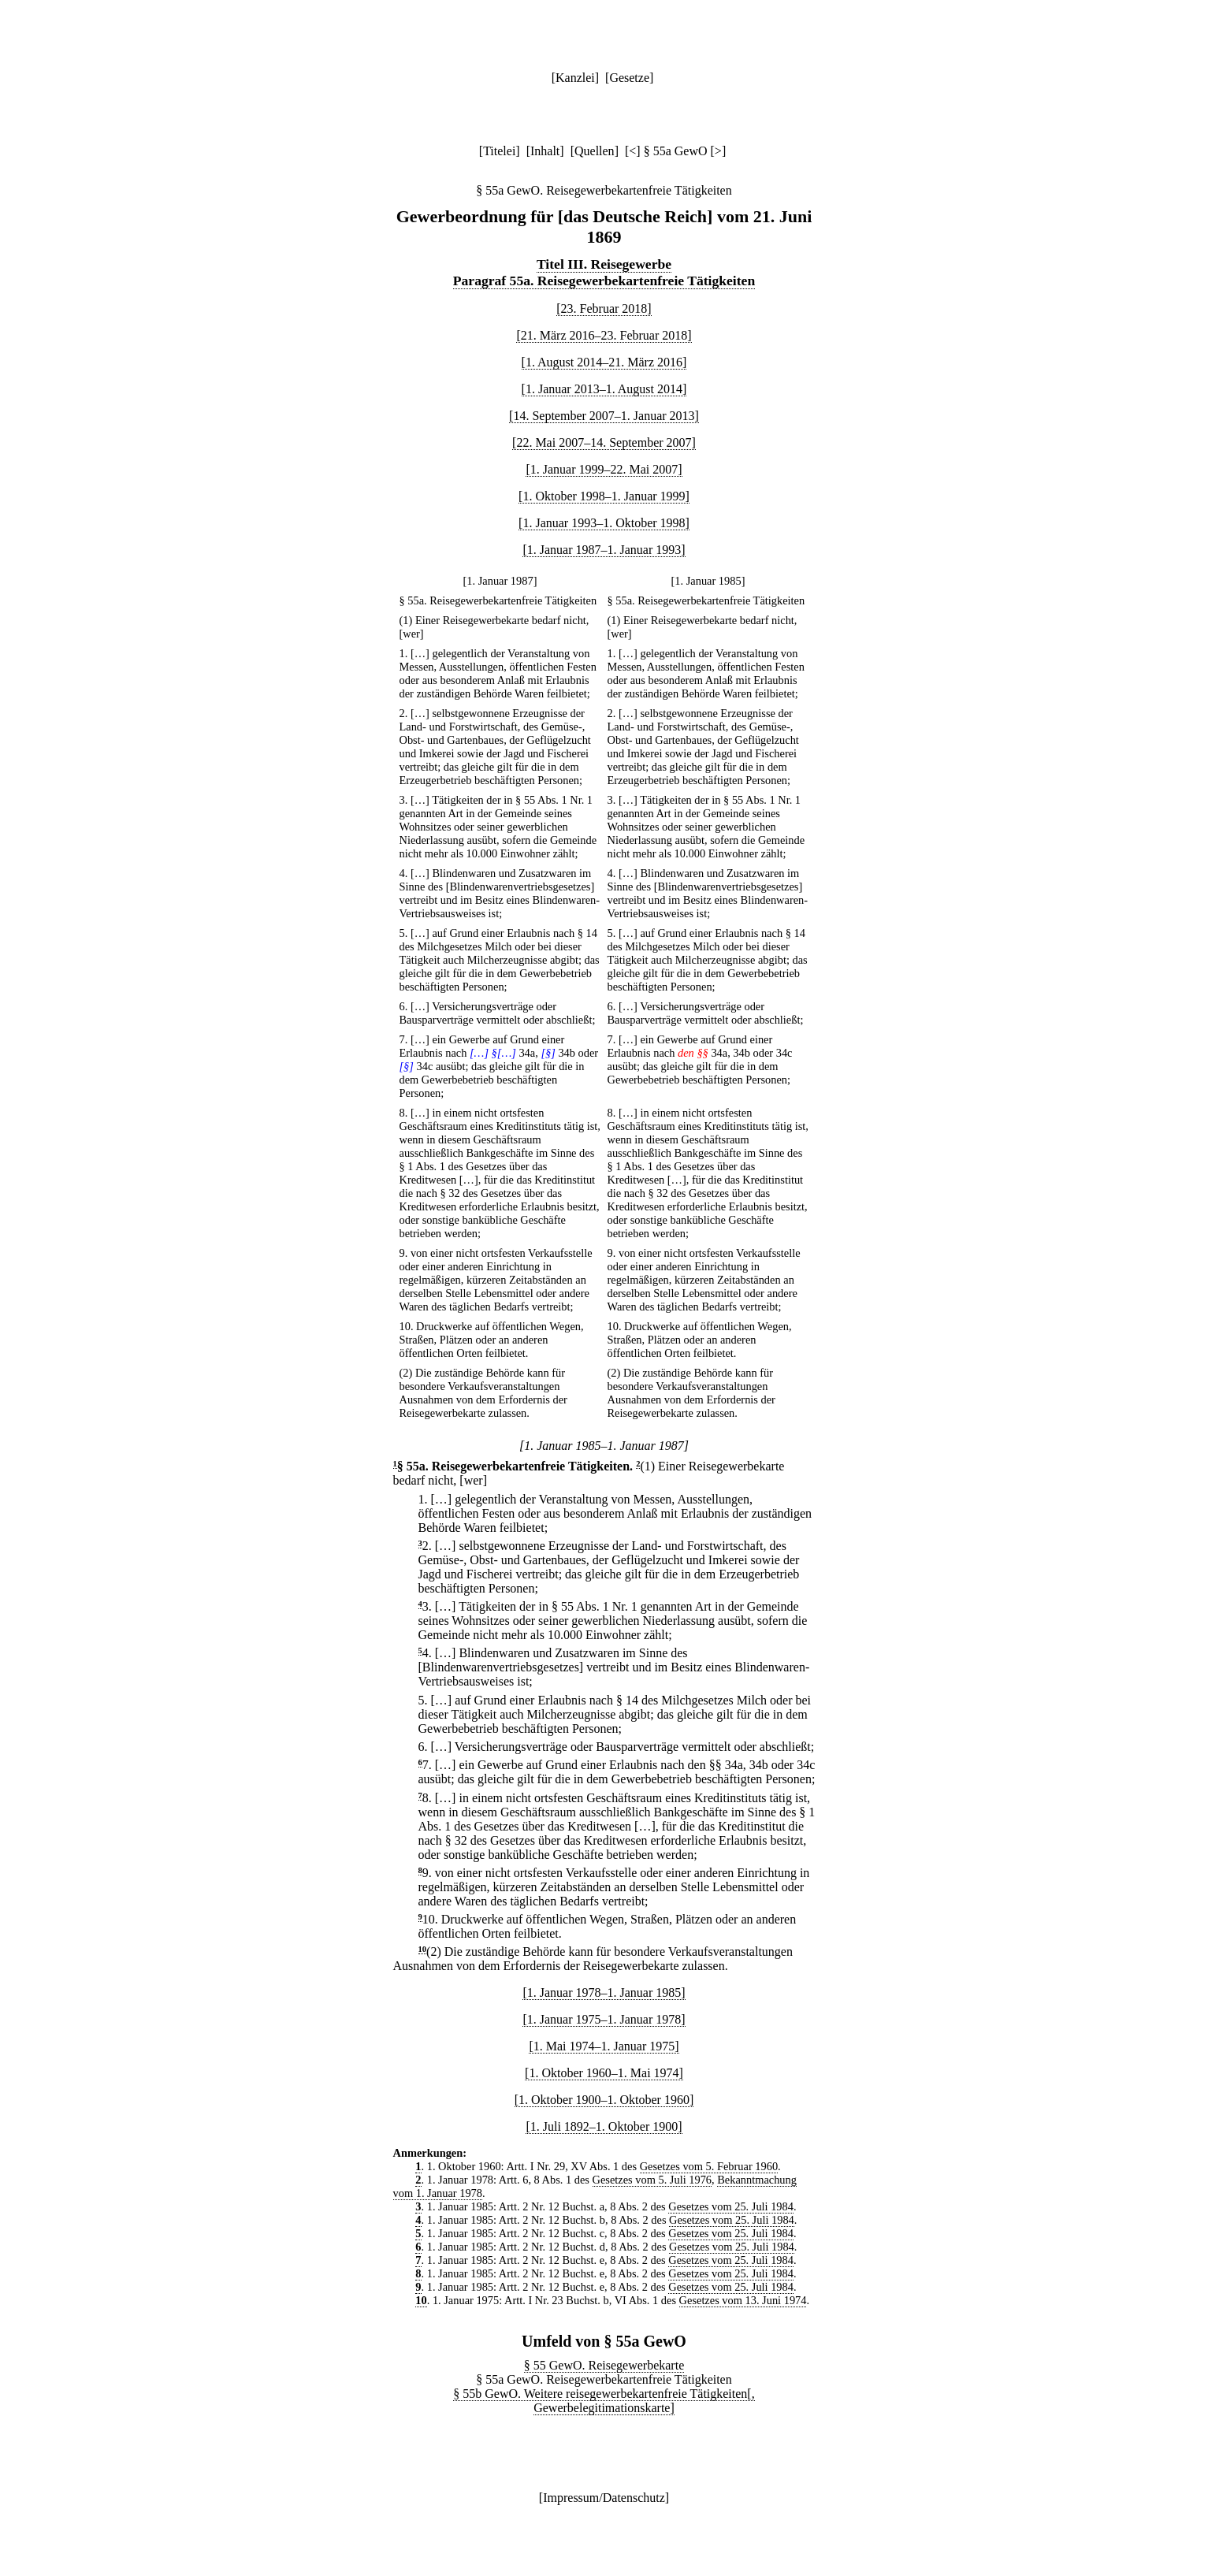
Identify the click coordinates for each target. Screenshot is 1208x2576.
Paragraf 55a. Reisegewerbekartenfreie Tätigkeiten (604, 280)
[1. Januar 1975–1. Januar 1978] (603, 2019)
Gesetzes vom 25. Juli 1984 (731, 2206)
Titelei (499, 151)
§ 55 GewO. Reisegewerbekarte (604, 2365)
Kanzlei (575, 77)
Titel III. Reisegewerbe (604, 264)
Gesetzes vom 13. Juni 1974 (743, 2300)
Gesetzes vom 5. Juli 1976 (652, 2179)
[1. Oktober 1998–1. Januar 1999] (604, 496)
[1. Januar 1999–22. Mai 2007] (604, 469)
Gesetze (629, 77)
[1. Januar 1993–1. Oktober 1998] (604, 523)
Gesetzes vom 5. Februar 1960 (709, 2166)
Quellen (594, 151)
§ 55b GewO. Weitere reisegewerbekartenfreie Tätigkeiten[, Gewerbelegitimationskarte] (603, 2400)
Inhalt (544, 151)
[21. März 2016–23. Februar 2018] (603, 335)
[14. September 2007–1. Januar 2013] (604, 415)
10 (422, 1949)
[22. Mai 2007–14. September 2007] (604, 442)
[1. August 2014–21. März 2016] (604, 362)
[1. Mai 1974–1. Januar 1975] (603, 2046)
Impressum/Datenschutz (604, 2497)
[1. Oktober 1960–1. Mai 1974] (604, 2073)
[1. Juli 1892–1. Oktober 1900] (604, 2126)
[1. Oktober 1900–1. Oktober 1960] (604, 2099)
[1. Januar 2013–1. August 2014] (604, 389)
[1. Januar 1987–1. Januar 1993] (603, 549)
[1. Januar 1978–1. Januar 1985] (603, 1992)
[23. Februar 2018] (603, 308)
